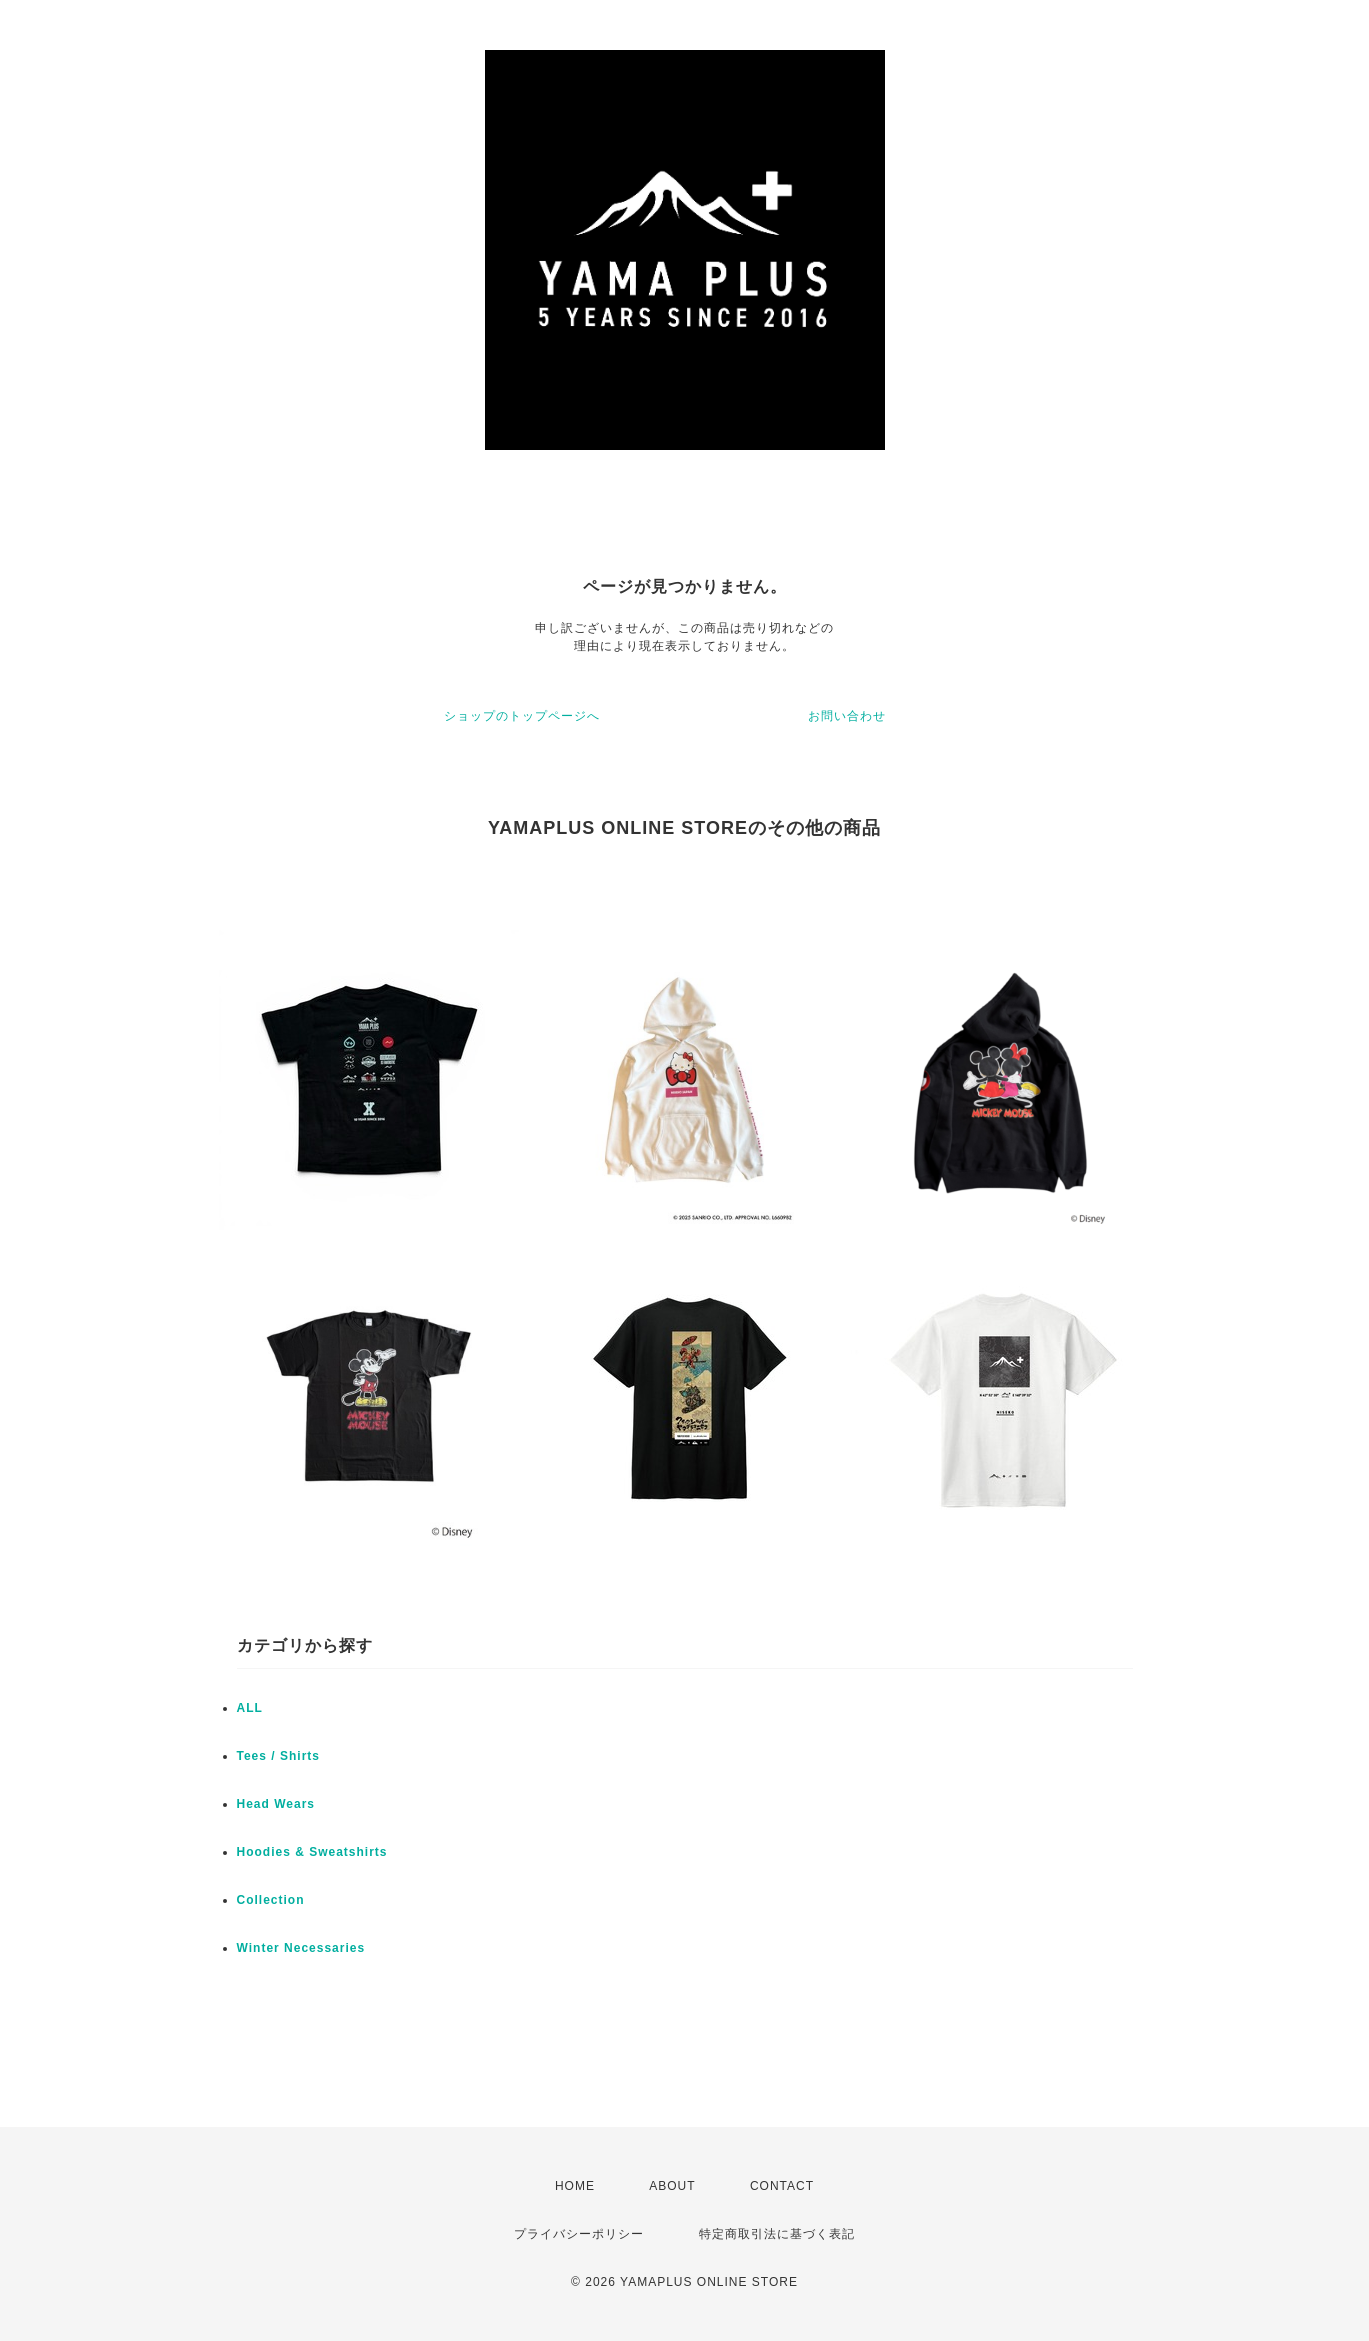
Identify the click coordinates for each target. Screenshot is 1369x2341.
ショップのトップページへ (522, 716)
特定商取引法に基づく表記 (777, 2234)
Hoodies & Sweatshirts (312, 1852)
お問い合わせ (847, 716)
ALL (250, 1708)
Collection (271, 1900)
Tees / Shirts (278, 1756)
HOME (575, 2186)
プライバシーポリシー (579, 2234)
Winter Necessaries (301, 1948)
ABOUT (672, 2186)
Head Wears (276, 1804)
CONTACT (782, 2186)
